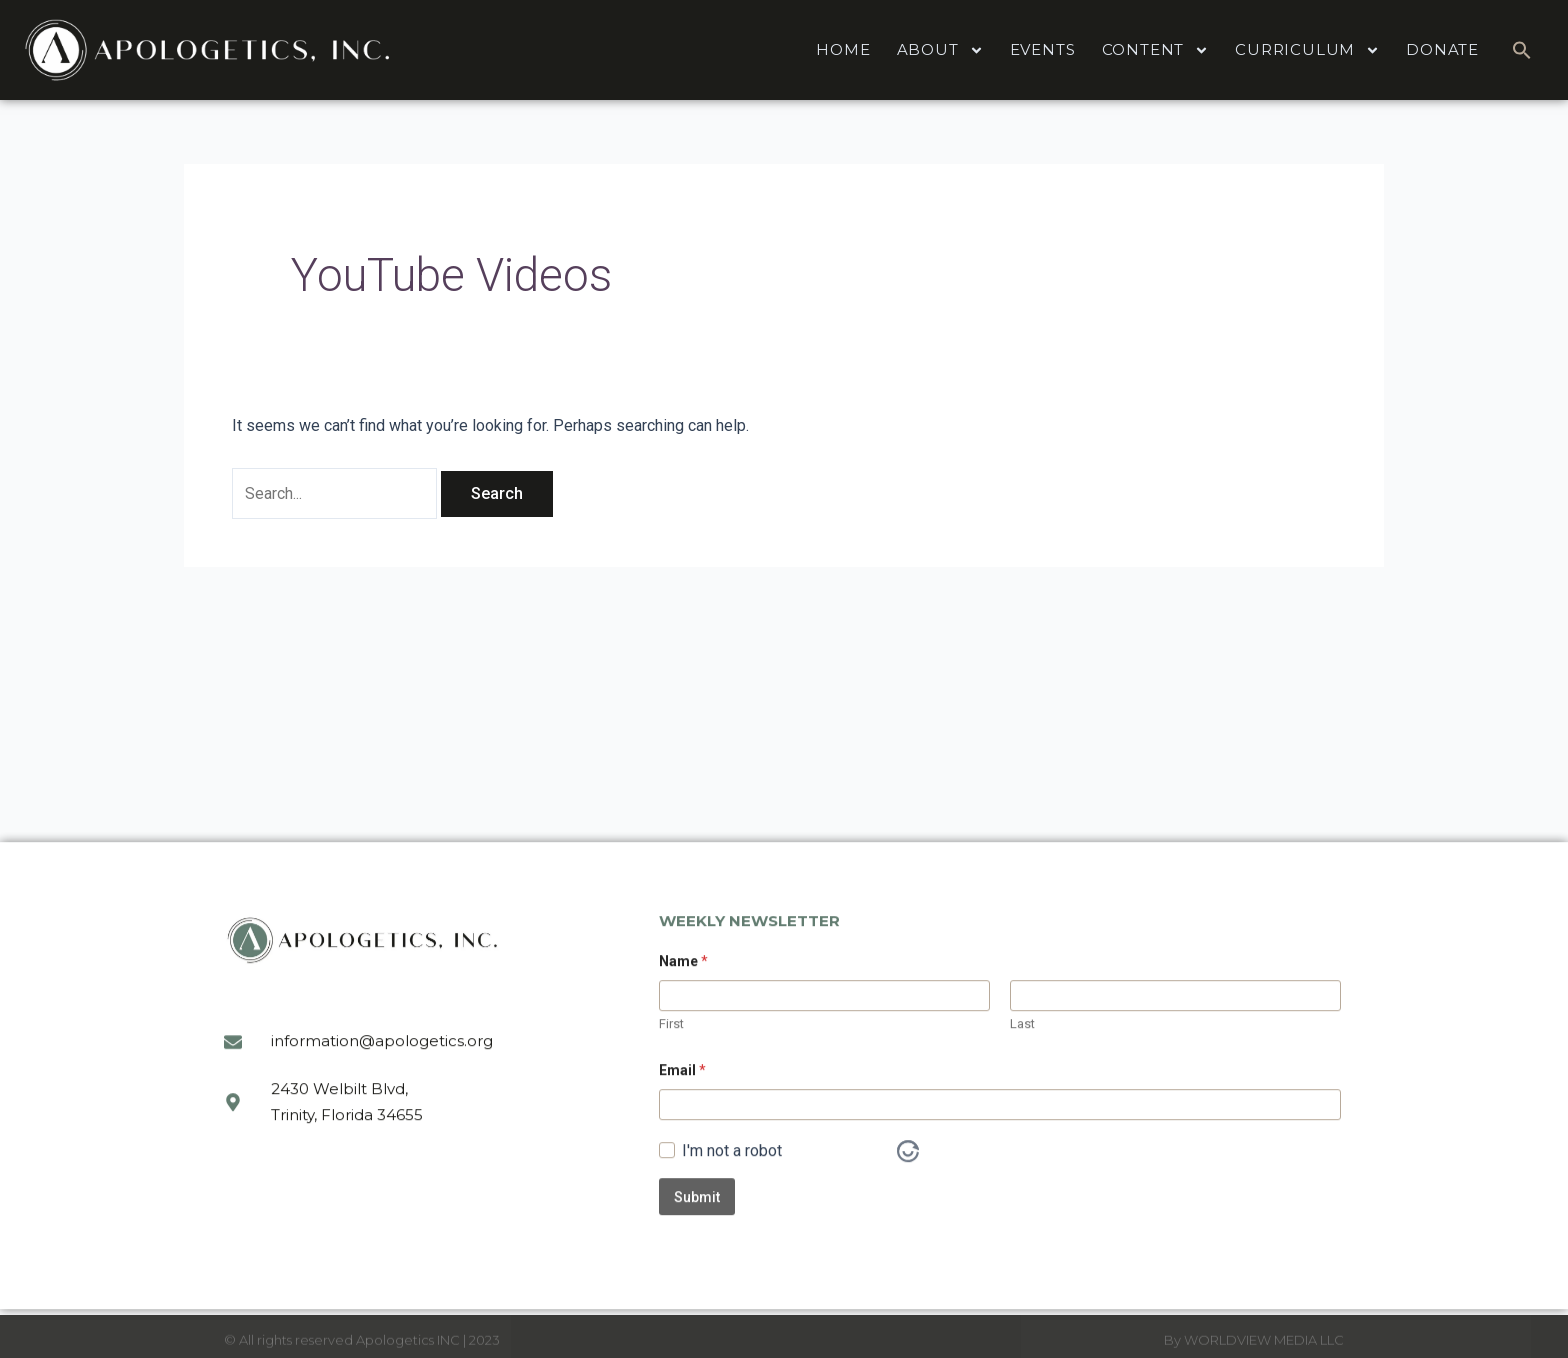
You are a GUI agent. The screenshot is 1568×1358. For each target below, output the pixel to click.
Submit (697, 1263)
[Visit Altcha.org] (908, 1217)
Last (1022, 1089)
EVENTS (1043, 49)
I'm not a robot (732, 1217)
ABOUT (940, 50)
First (671, 1089)
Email (682, 1136)
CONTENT (1156, 50)
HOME (843, 49)
